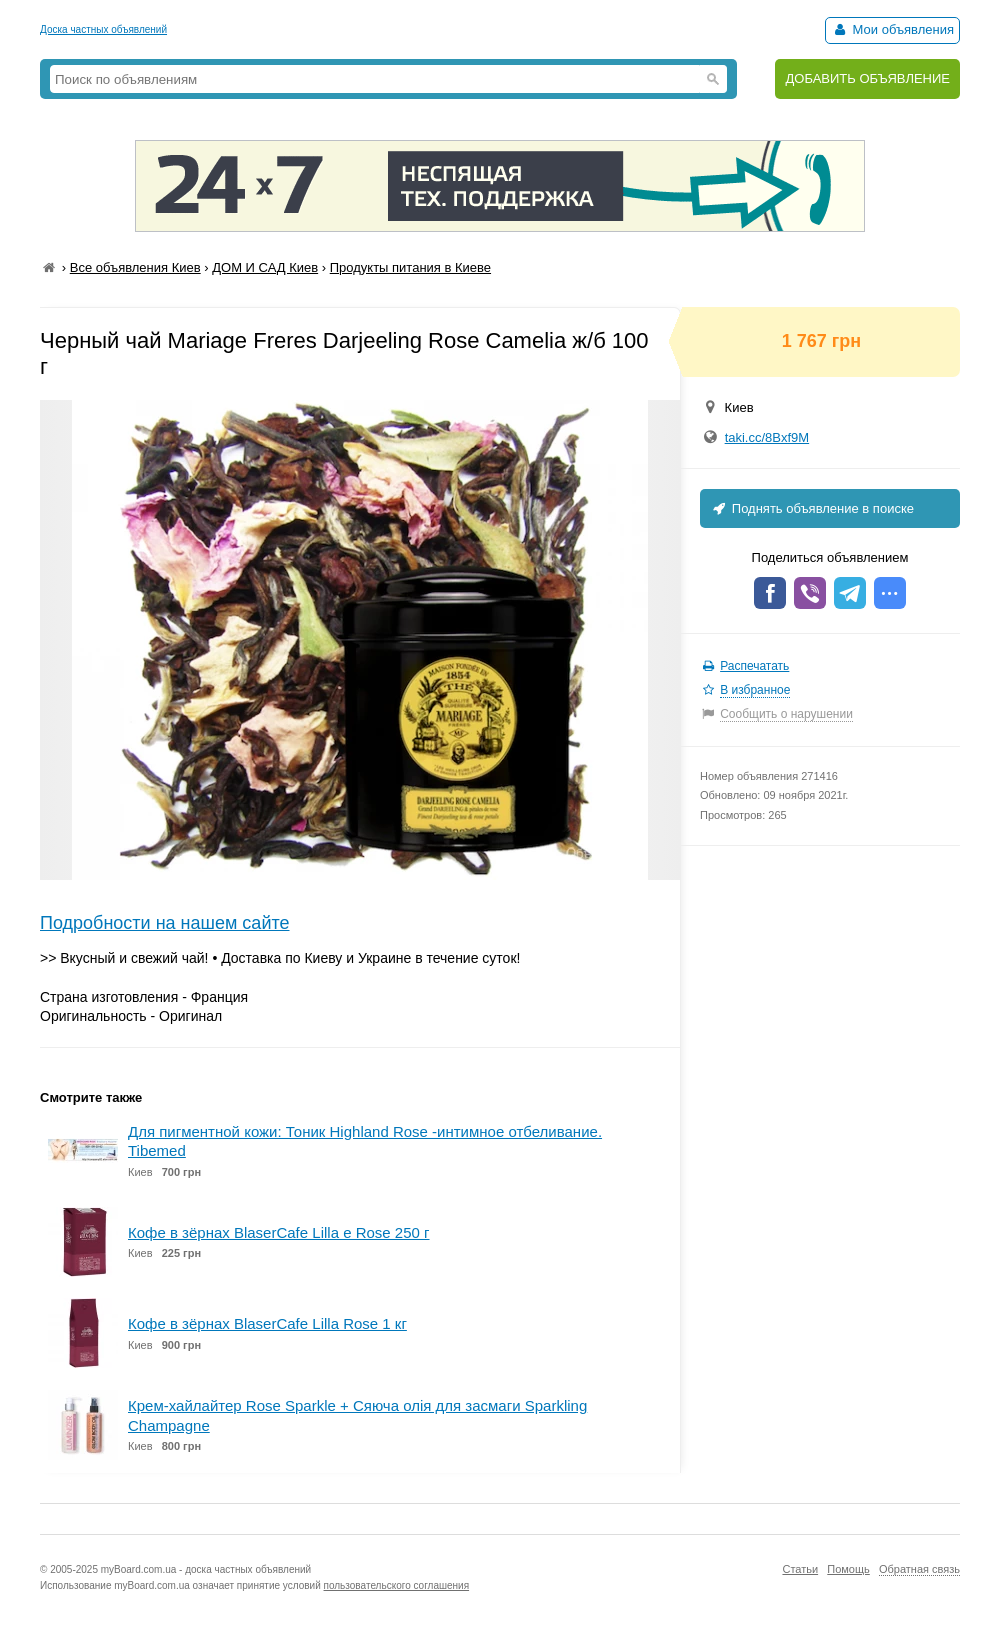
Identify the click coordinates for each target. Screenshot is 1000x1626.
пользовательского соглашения (397, 1585)
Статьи (800, 1569)
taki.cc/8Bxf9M (767, 437)
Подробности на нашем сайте (165, 923)
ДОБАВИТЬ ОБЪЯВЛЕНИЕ (867, 78)
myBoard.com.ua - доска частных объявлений (206, 1569)
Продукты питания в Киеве (410, 267)
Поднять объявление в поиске (812, 508)
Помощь (848, 1569)
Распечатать (754, 666)
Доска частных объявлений (103, 29)
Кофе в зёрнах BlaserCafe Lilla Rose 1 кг (267, 1323)
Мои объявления (892, 29)
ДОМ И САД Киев (265, 267)
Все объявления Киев (135, 267)
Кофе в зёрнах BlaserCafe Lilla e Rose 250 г (279, 1232)
